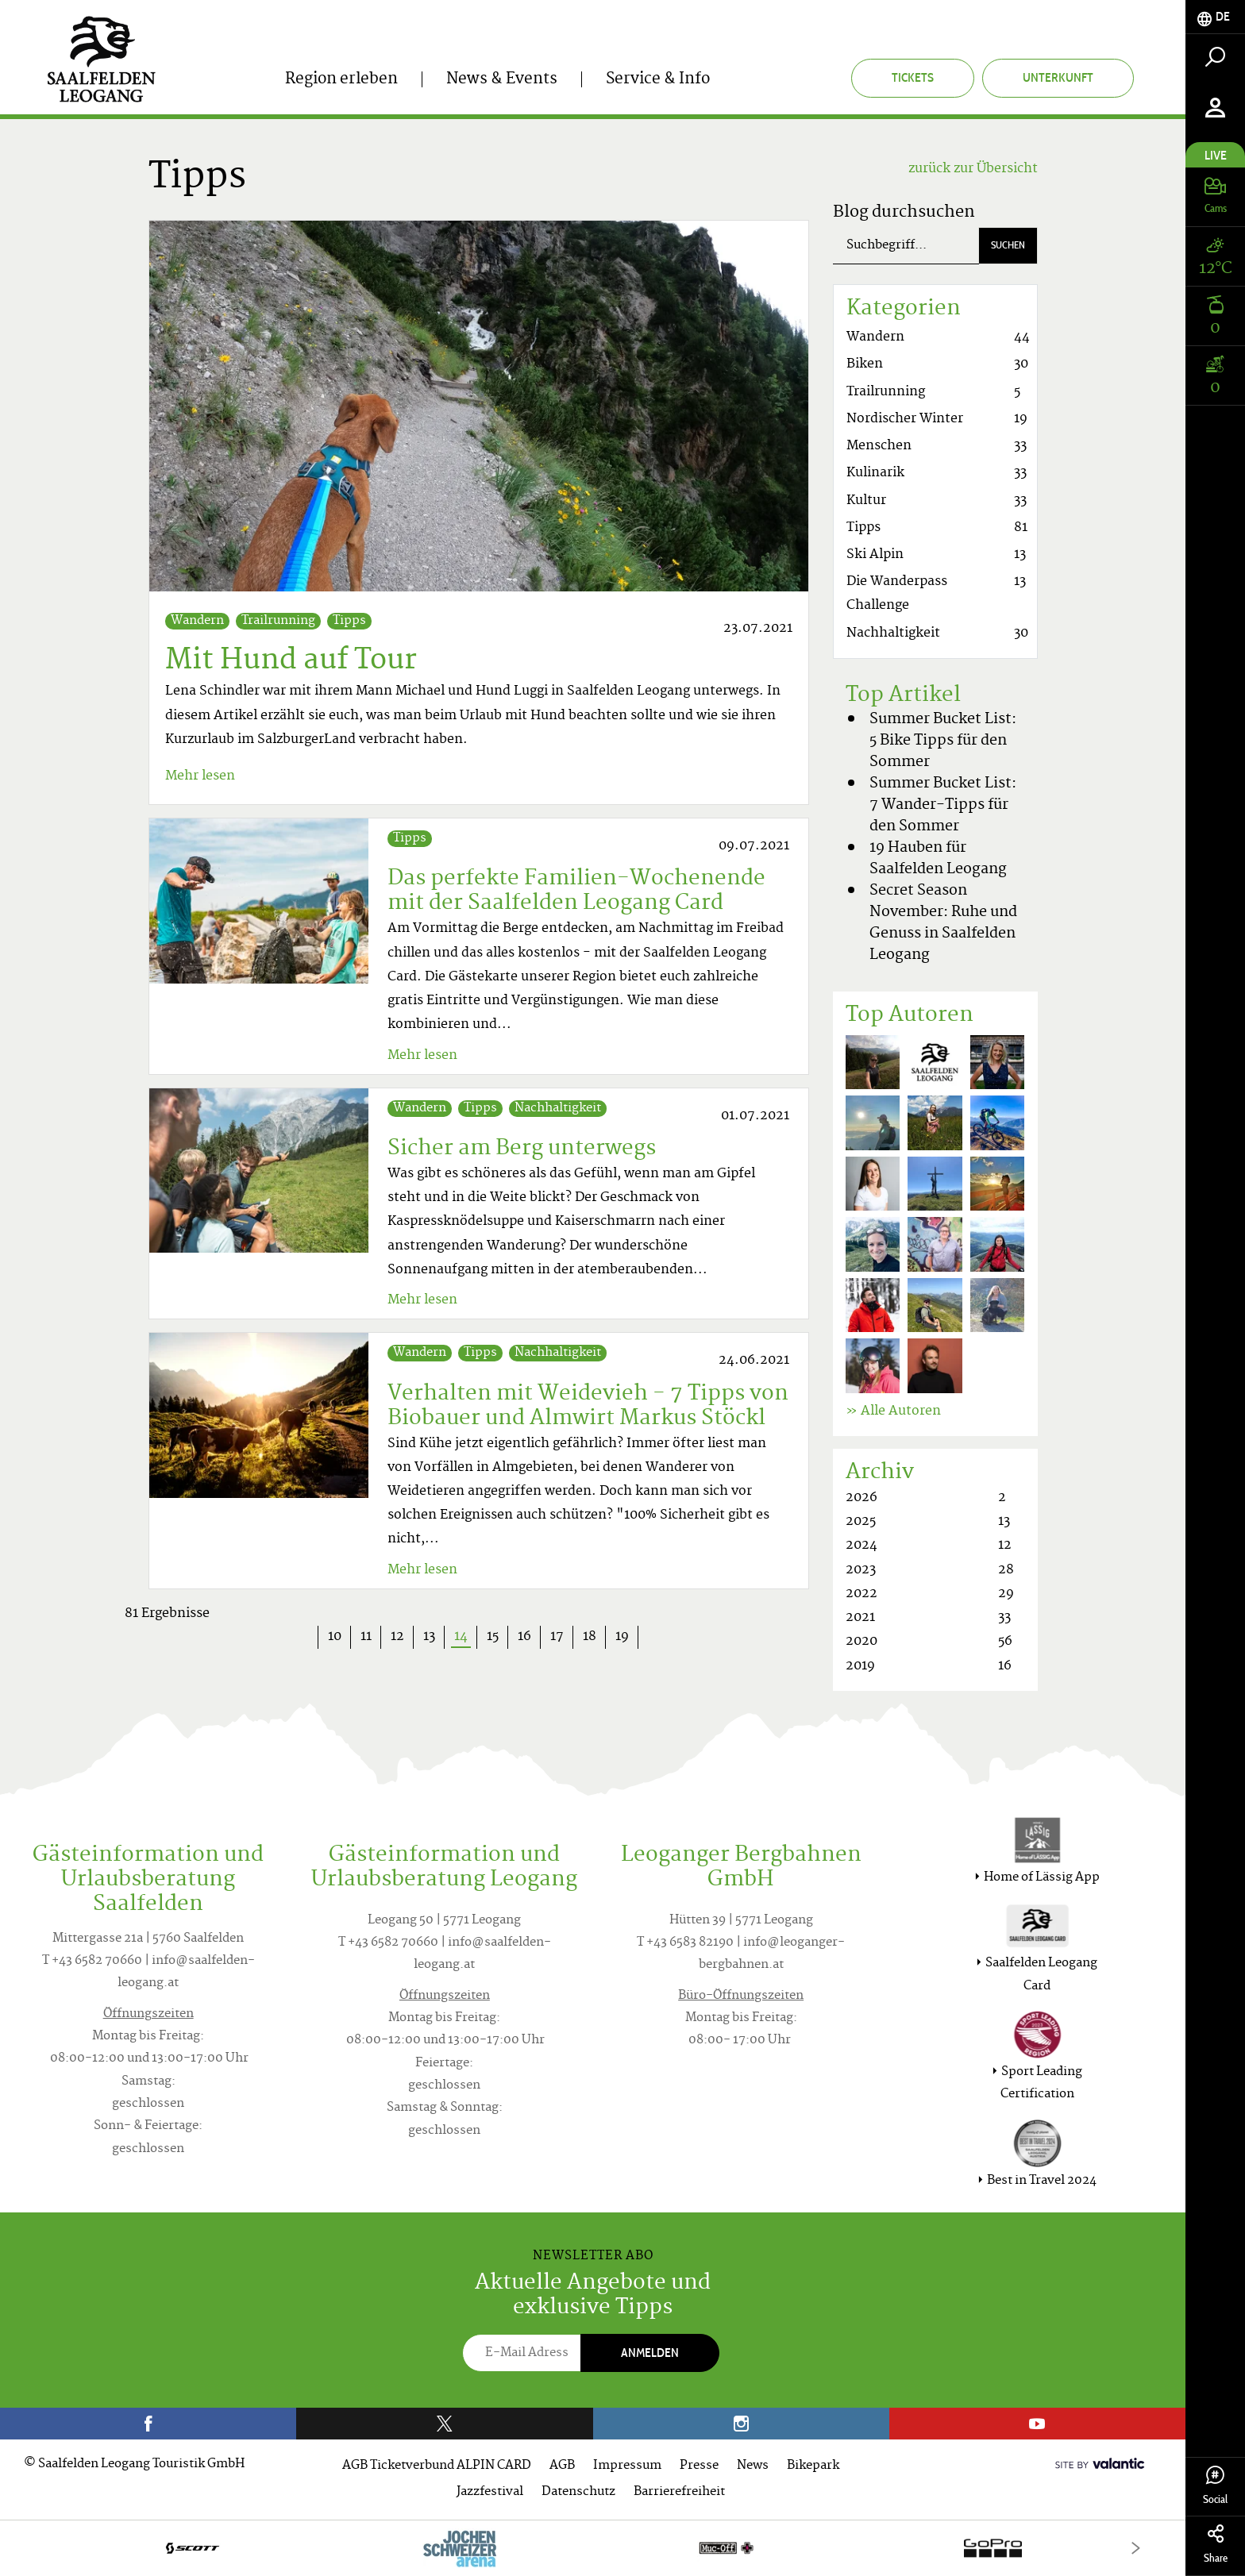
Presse (699, 2466)
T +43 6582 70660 (92, 1961)
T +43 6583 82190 (685, 1943)
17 (557, 1637)
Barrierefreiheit (679, 2492)
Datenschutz (578, 2492)
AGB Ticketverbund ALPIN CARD (436, 2466)
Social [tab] (1215, 2486)
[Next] (1136, 2548)
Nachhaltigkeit (558, 1108)
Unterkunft (1058, 77)
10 (334, 1637)
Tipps (349, 621)
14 (465, 1637)
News (753, 2466)
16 (524, 1637)
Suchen (1008, 245)
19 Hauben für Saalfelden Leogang (938, 859)
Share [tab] (1215, 2544)
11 (366, 1637)
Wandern (197, 621)
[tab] (1215, 17)
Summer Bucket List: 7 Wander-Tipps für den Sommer (942, 805)
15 (493, 1637)
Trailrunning (278, 621)
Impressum (627, 2466)
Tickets (913, 77)
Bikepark (813, 2466)
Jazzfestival (490, 2492)
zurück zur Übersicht (973, 169)
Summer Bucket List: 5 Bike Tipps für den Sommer (942, 741)
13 (429, 1637)
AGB (562, 2466)
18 (589, 1637)
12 (397, 1637)
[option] (592, 2548)
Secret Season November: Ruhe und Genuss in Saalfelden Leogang (943, 923)
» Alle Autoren (893, 1411)
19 (622, 1637)
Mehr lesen (200, 776)
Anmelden (650, 2352)
